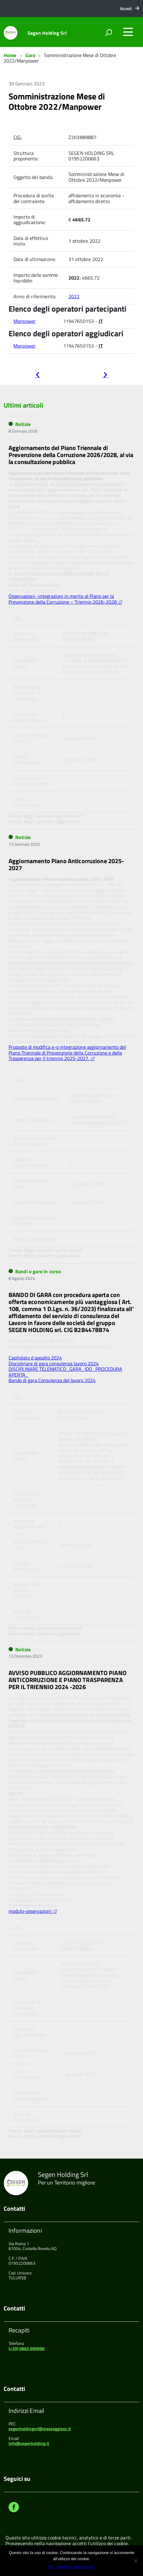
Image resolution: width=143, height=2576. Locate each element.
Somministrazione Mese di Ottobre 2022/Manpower (57, 101)
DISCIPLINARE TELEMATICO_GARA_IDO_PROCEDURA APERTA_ (65, 1371)
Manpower (24, 321)
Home (10, 55)
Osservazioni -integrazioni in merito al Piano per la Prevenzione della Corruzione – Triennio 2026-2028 (63, 598)
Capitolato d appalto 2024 (35, 1357)
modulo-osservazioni (30, 1911)
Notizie (23, 424)
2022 (74, 296)
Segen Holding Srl (47, 32)
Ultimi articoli (23, 405)
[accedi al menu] (128, 32)
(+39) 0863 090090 (27, 2348)
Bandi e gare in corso (38, 1271)
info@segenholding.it (29, 2443)
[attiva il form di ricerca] (108, 32)
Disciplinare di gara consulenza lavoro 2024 (54, 1363)
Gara (30, 55)
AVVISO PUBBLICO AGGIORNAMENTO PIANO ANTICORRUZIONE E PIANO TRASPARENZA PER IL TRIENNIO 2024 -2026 (68, 1680)
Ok (51, 2566)
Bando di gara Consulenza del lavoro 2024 (52, 1380)
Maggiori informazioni (76, 2566)
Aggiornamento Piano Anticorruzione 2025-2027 (66, 864)
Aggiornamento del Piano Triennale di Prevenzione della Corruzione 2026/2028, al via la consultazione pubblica (71, 454)
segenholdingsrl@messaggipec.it (40, 2428)
